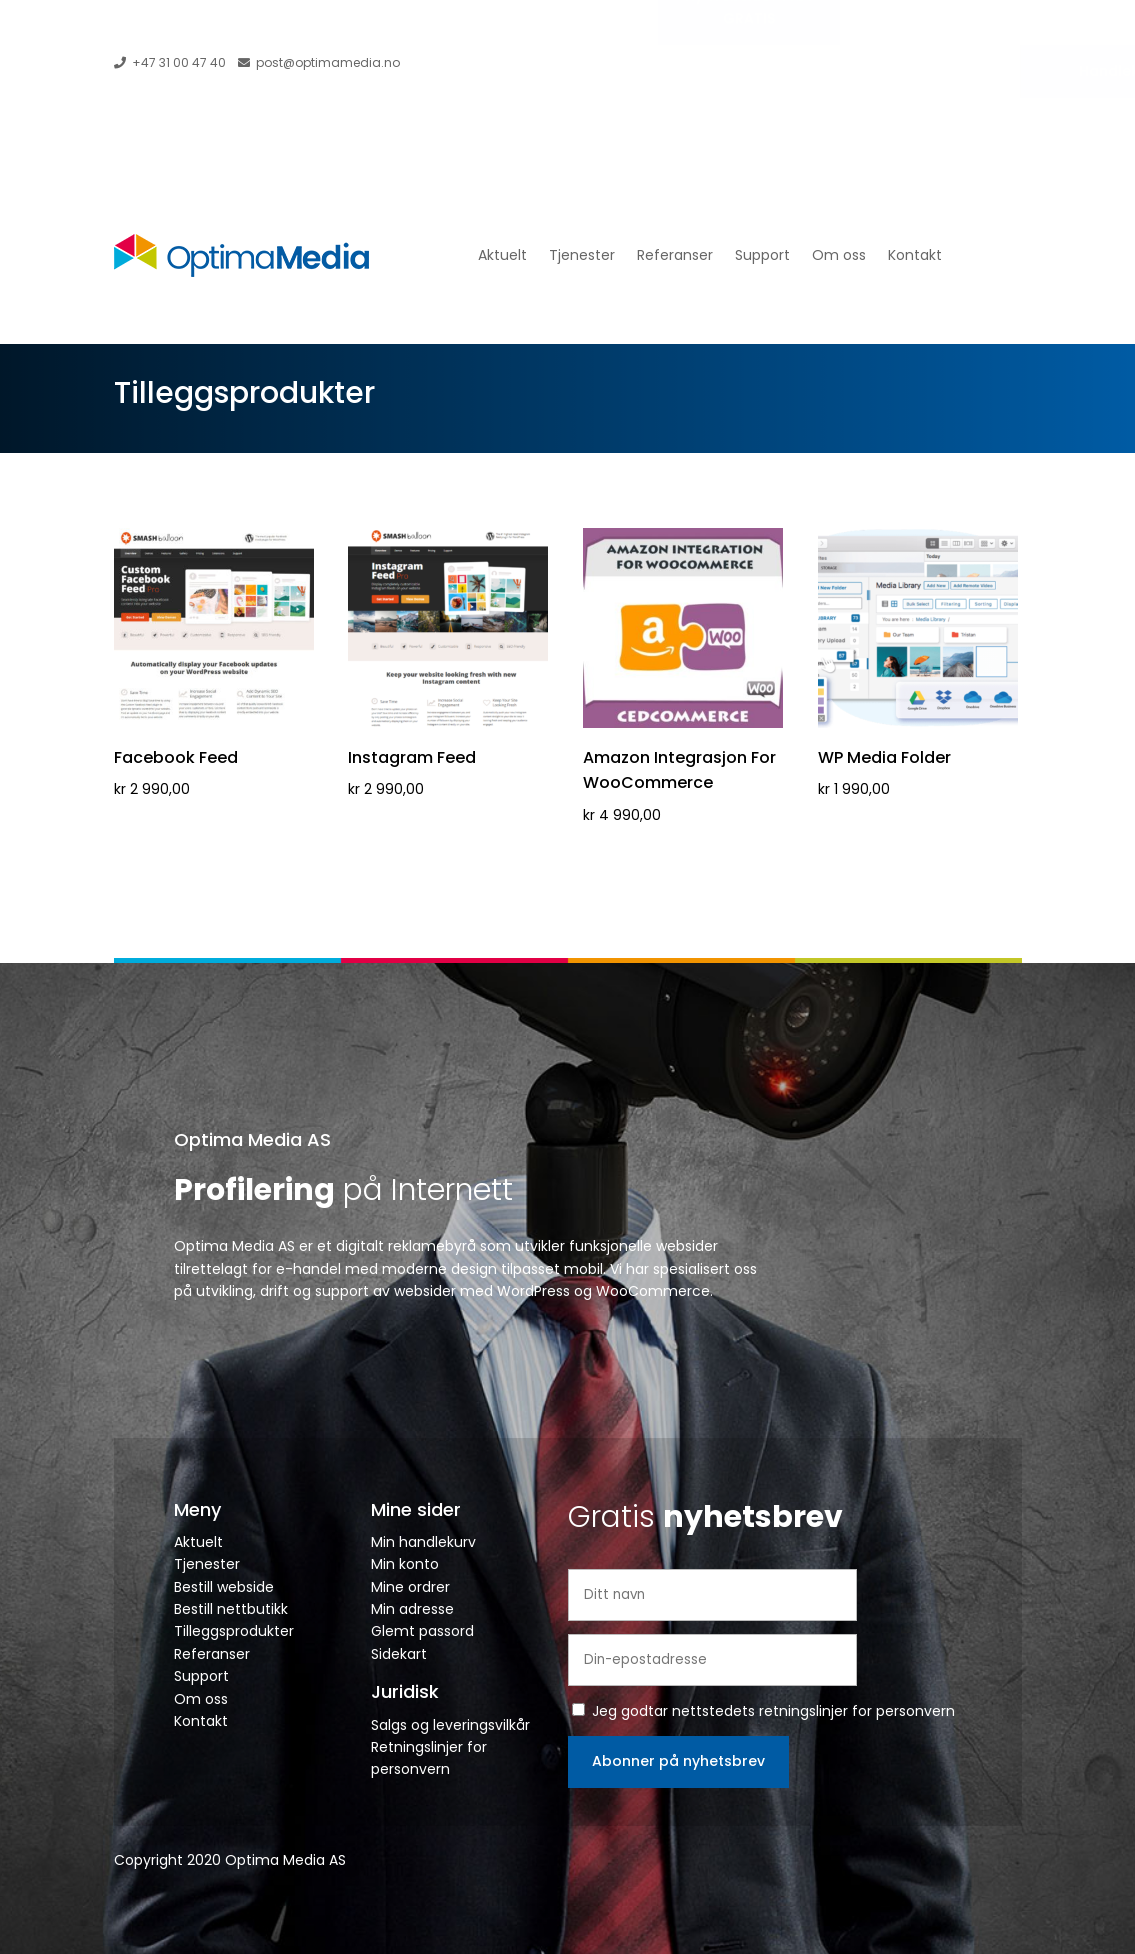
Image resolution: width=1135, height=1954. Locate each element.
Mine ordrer (410, 1587)
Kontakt (915, 255)
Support (762, 255)
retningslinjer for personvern (857, 1711)
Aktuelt (502, 255)
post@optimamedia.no (319, 62)
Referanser (675, 255)
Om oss (839, 255)
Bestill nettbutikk (231, 1609)
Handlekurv (981, 71)
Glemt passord (422, 1631)
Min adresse (412, 1609)
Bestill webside (224, 1587)
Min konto (405, 1564)
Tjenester (582, 255)
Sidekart (399, 1654)
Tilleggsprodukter (234, 1631)
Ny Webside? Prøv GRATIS (749, 65)
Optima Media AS (252, 1139)
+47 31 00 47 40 (170, 62)
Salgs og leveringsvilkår (450, 1725)
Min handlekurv (423, 1542)
